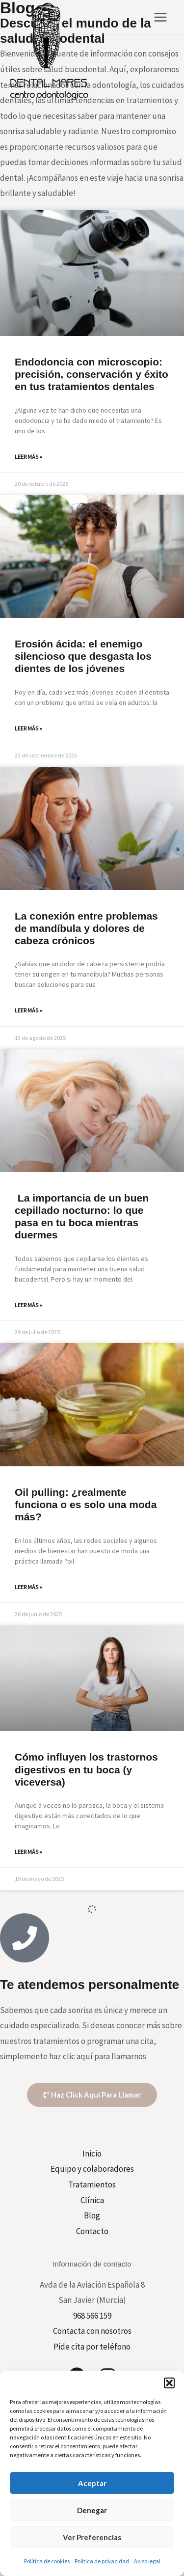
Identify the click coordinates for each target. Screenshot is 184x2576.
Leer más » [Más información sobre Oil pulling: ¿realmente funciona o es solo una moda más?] (28, 1587)
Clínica (92, 2200)
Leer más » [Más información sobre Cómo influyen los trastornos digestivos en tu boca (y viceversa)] (28, 1851)
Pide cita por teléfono (92, 2346)
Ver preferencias (92, 2537)
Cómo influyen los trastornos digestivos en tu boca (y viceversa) (86, 1769)
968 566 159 (92, 2315)
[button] (169, 2383)
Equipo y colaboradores (92, 2168)
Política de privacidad (102, 2561)
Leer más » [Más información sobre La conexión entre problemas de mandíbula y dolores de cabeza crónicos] (28, 1010)
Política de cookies (47, 2561)
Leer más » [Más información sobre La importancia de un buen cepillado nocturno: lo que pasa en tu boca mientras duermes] (28, 1305)
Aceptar (92, 2483)
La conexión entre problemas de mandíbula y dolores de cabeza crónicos (86, 928)
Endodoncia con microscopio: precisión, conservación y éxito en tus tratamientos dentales (91, 374)
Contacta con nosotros (92, 2330)
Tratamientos (92, 2184)
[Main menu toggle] (161, 17)
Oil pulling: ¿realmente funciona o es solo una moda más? (86, 1504)
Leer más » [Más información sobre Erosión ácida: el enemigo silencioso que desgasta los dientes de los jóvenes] (28, 728)
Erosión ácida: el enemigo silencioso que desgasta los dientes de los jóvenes (83, 656)
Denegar (92, 2510)
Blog (92, 2215)
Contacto (92, 2231)
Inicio (92, 2153)
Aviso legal (147, 2561)
